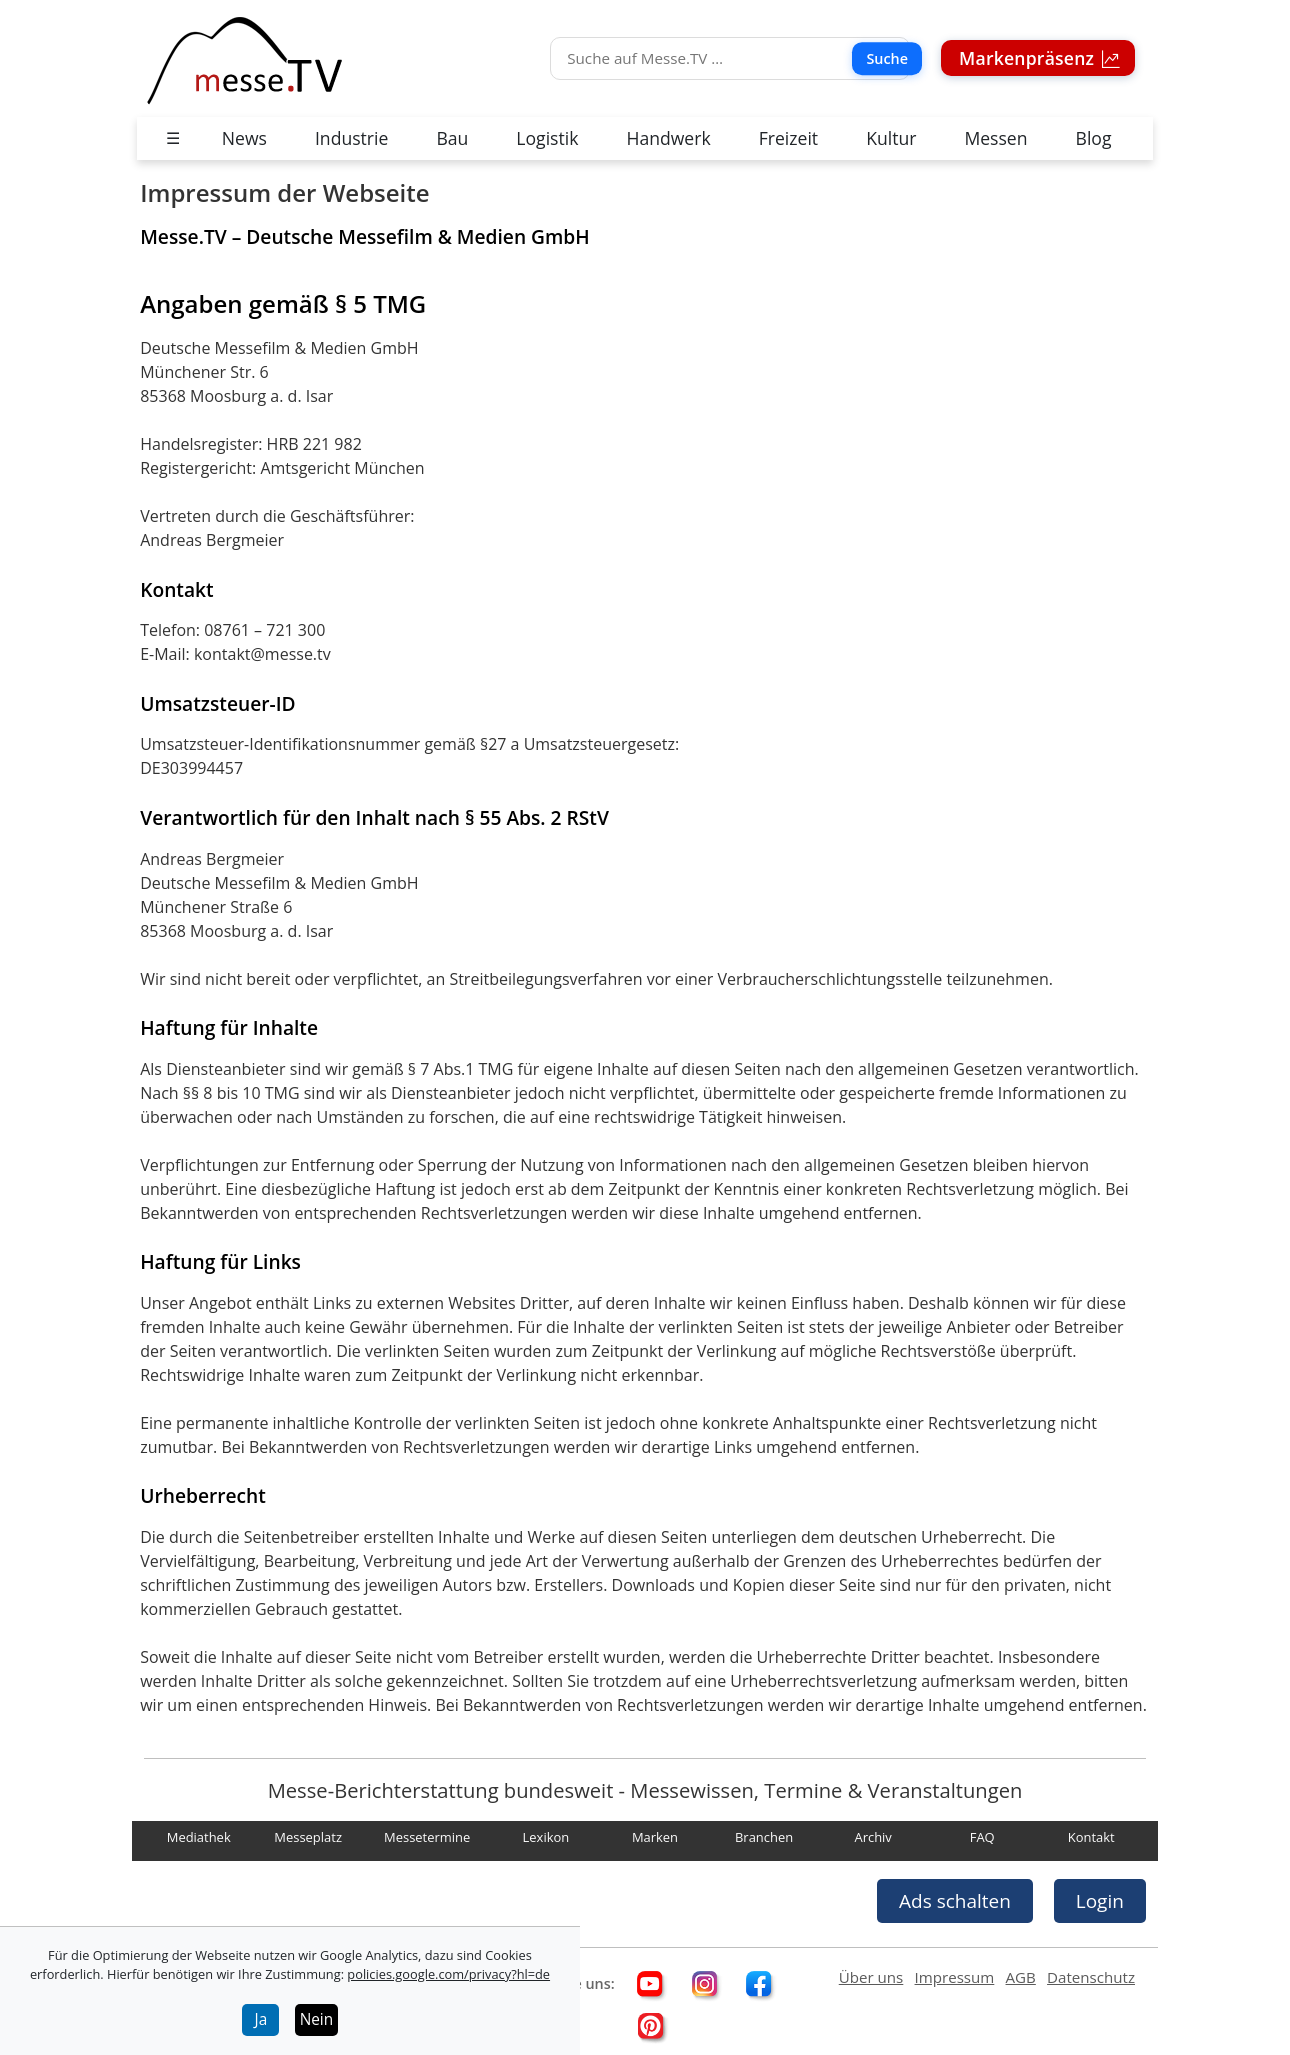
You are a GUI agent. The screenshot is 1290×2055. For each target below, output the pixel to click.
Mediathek (199, 1838)
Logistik (547, 138)
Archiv (872, 1838)
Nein (317, 2019)
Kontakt (1091, 1838)
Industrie (351, 138)
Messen (995, 138)
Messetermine (427, 1838)
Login (1100, 1901)
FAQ (982, 1838)
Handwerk (668, 138)
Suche (887, 58)
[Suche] (730, 58)
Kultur (891, 138)
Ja (261, 2019)
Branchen (764, 1838)
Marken (655, 1838)
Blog (1094, 138)
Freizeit (788, 138)
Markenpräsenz (1029, 58)
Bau (452, 138)
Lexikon (546, 1838)
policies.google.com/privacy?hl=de (448, 1974)
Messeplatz (308, 1838)
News (244, 138)
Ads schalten (955, 1901)
